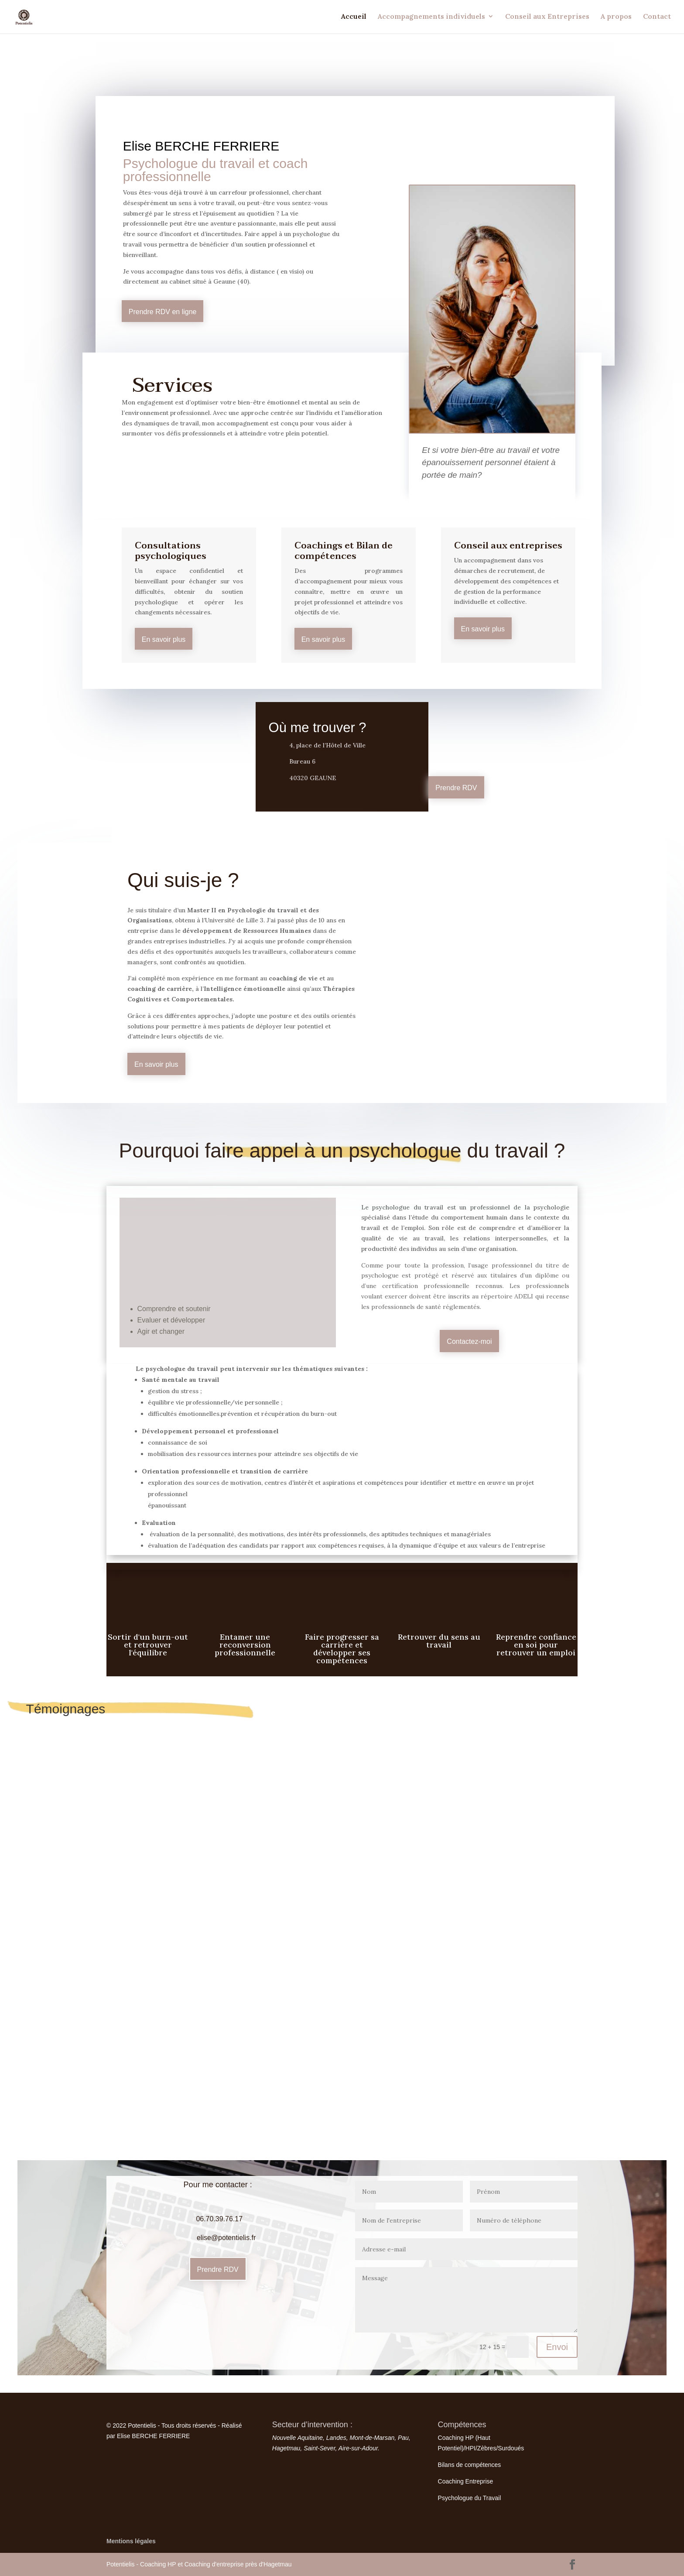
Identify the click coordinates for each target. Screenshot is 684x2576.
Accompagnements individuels (431, 18)
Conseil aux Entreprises (547, 18)
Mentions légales (131, 2540)
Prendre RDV (456, 787)
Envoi (557, 2347)
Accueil (353, 18)
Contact (657, 18)
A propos (616, 18)
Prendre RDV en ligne (163, 311)
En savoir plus (164, 639)
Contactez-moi (469, 1341)
